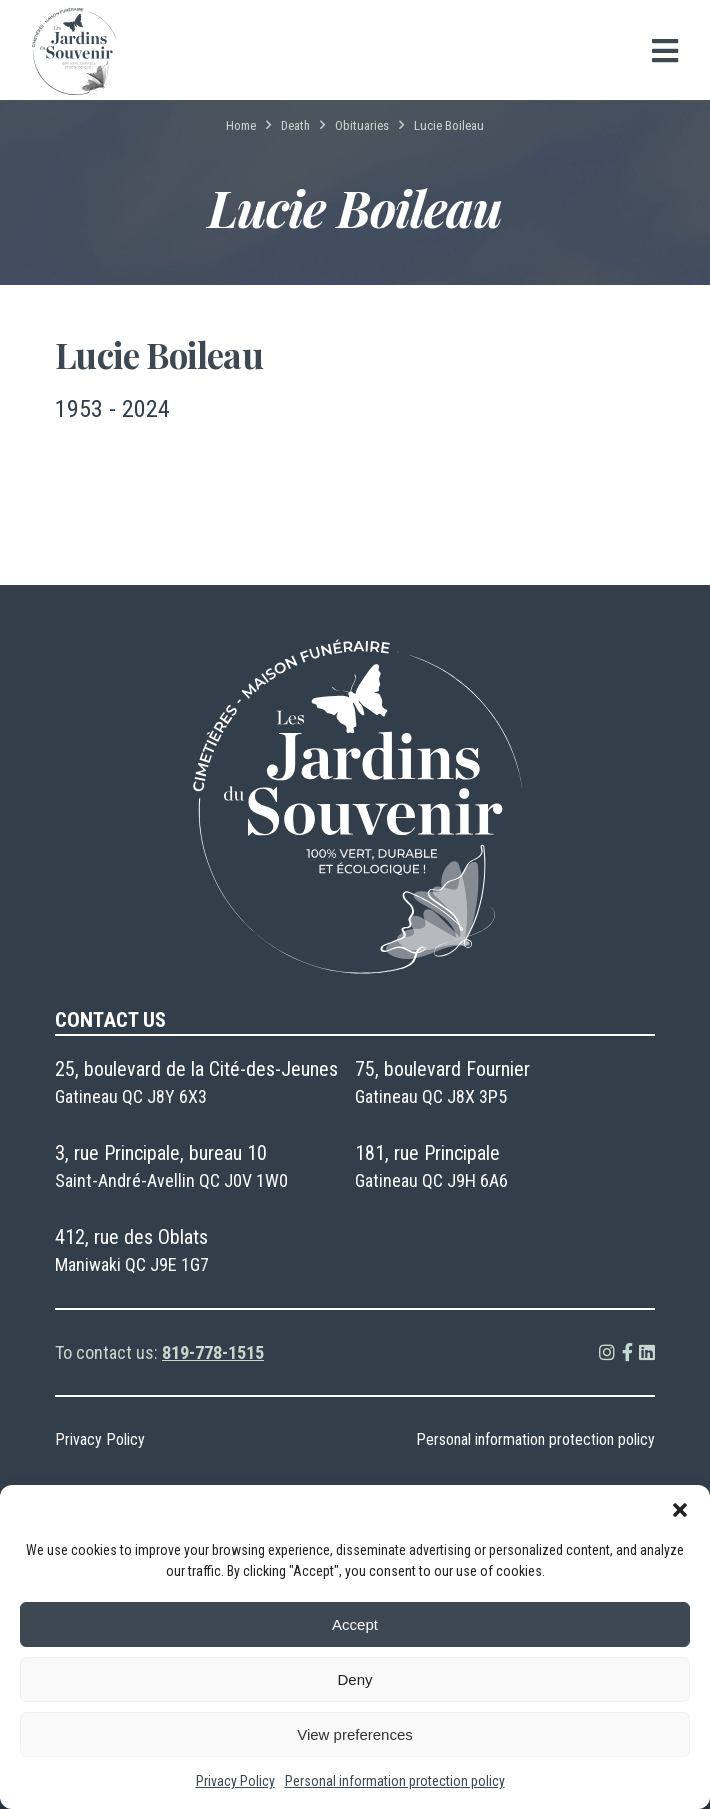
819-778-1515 (213, 1352)
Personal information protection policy (395, 1781)
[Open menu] (665, 51)
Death (295, 125)
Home (241, 125)
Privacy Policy (235, 1781)
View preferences (355, 1734)
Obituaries (362, 125)
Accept (355, 1624)
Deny (354, 1679)
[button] (680, 1510)
